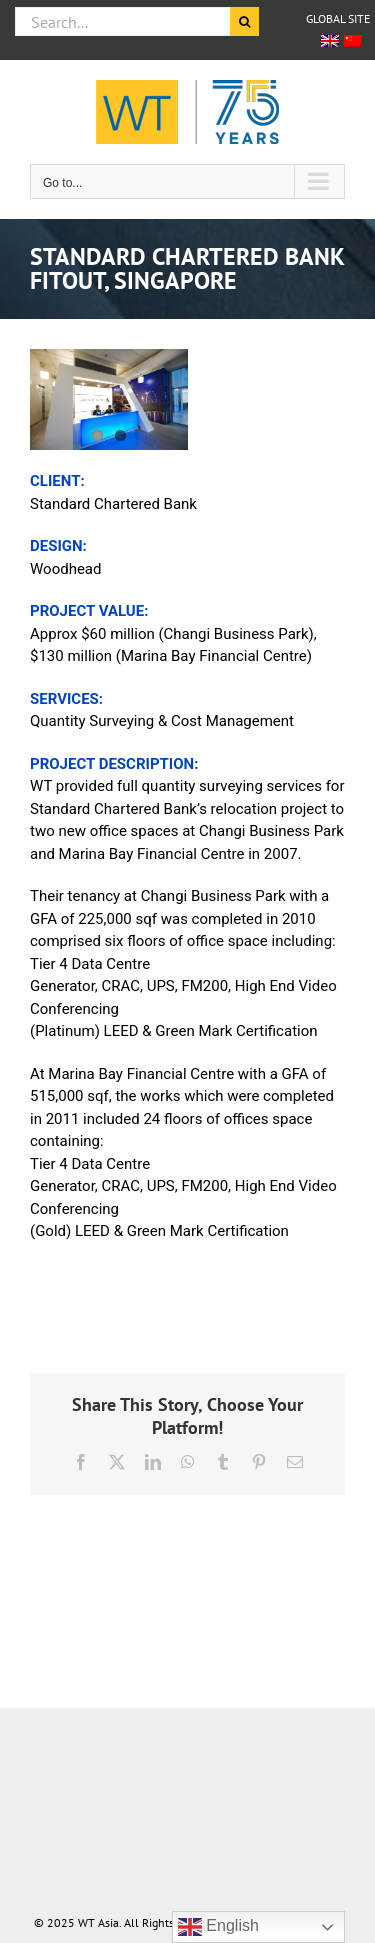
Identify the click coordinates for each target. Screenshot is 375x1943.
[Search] (244, 21)
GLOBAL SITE (338, 18)
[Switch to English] (330, 40)
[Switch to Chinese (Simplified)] (353, 40)
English (218, 1927)
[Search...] (122, 21)
